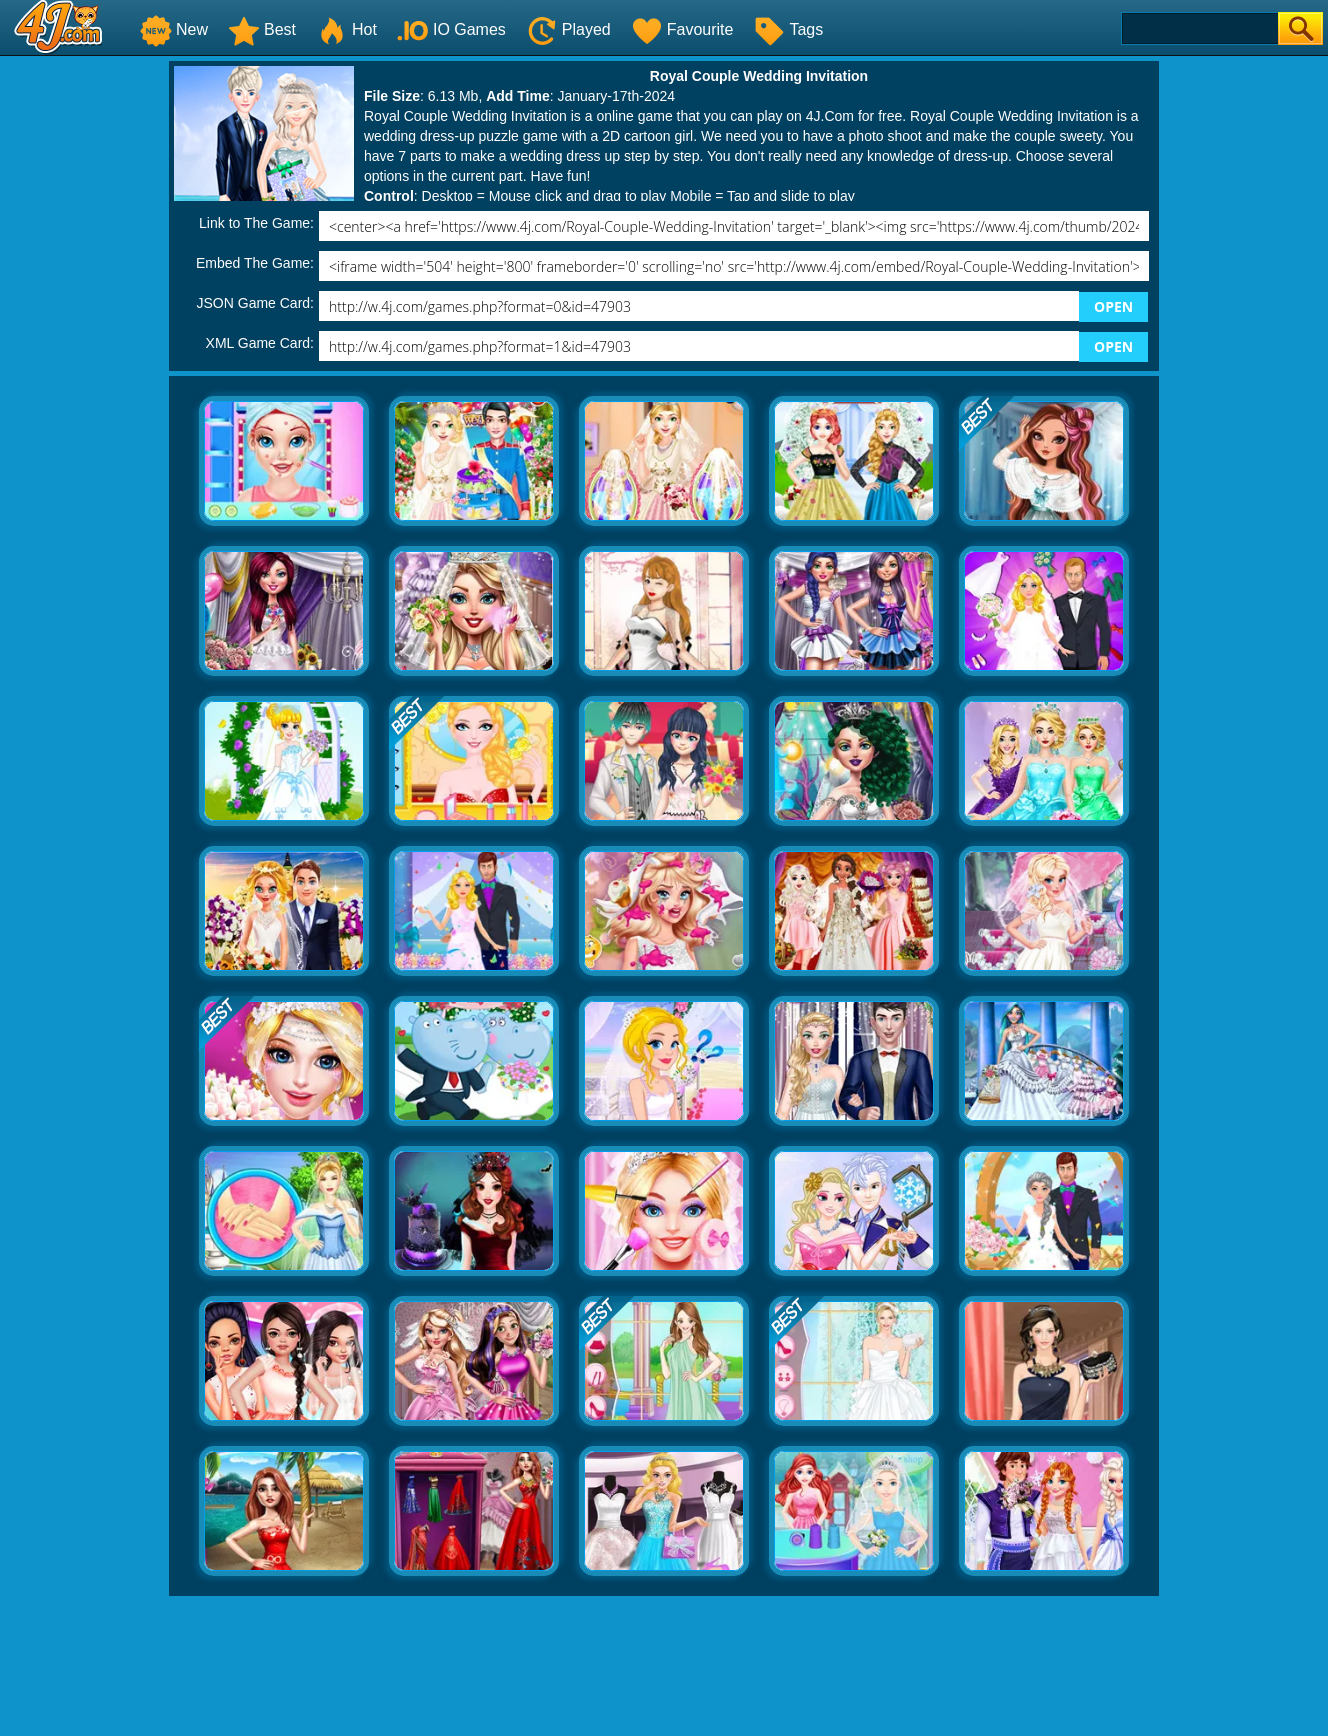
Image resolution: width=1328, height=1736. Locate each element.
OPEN (1113, 306)
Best (262, 29)
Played (568, 29)
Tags (788, 29)
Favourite (682, 29)
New (174, 29)
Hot (346, 29)
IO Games (451, 29)
